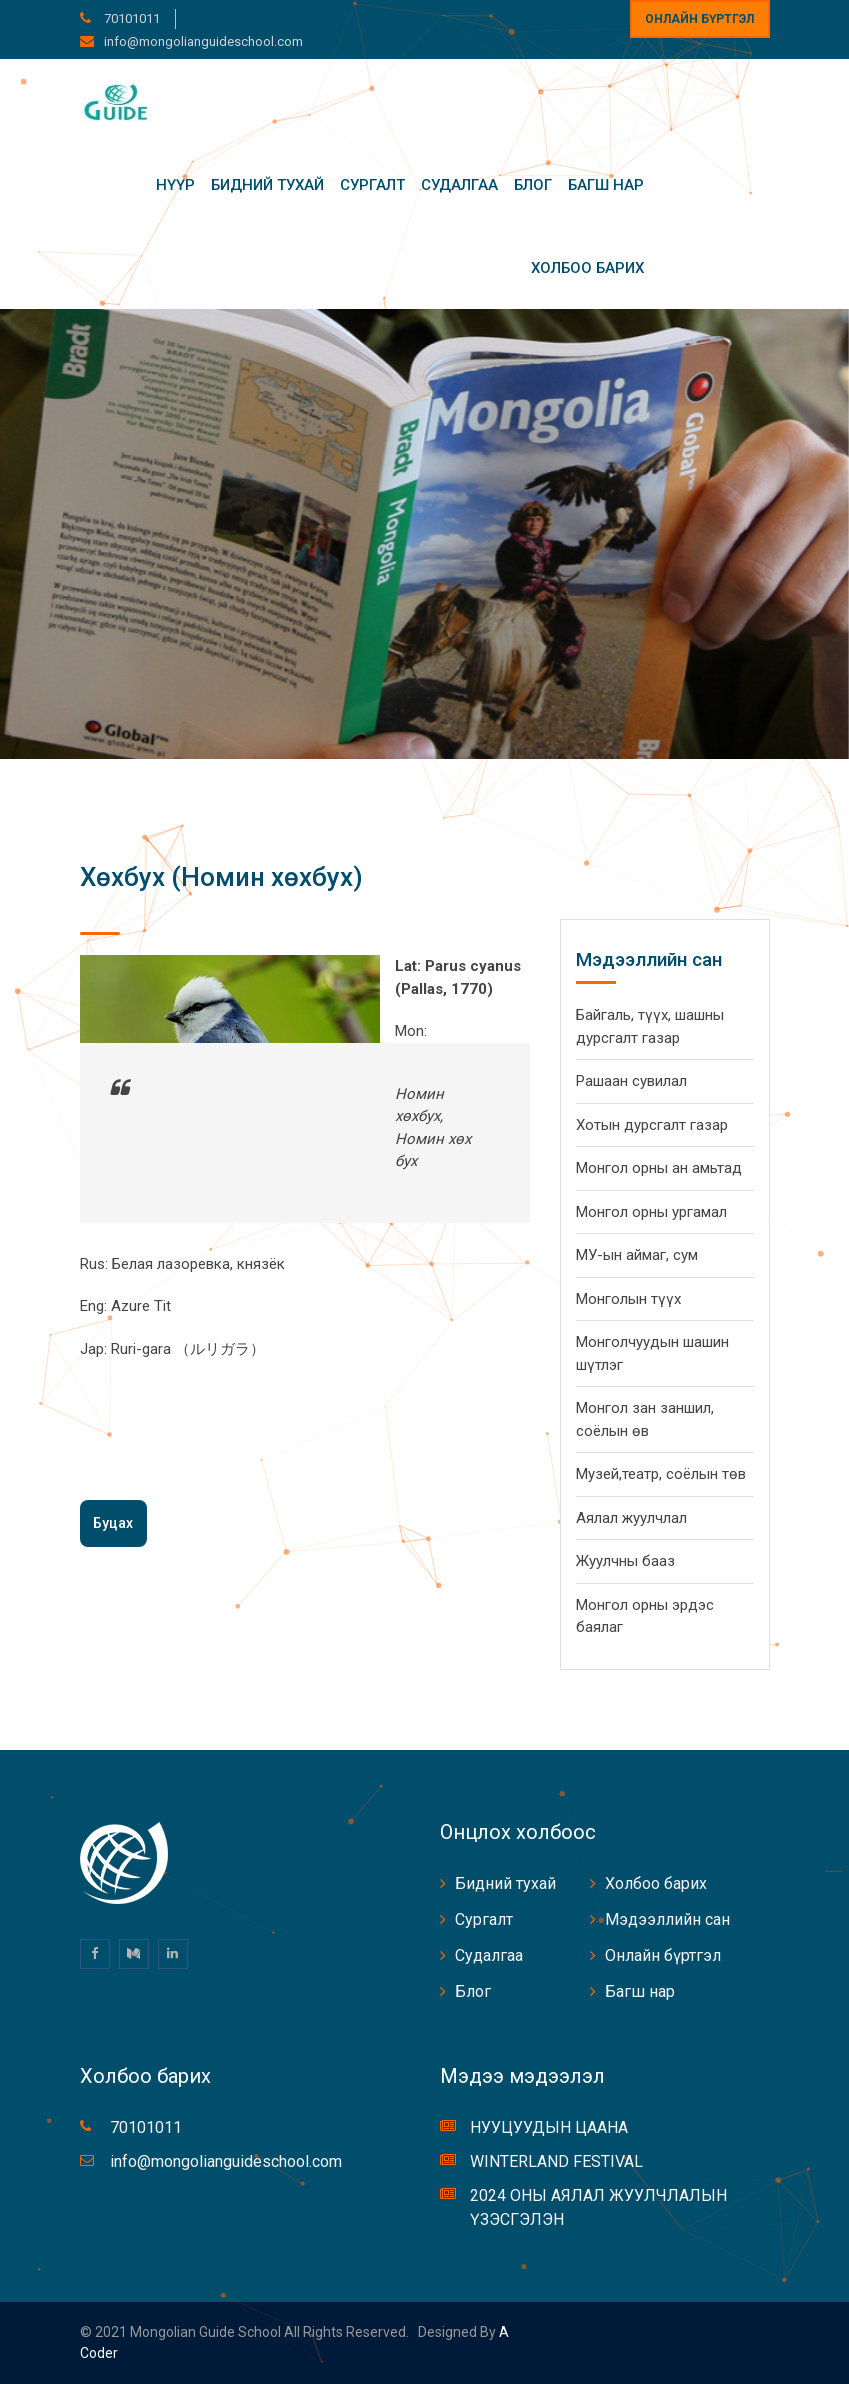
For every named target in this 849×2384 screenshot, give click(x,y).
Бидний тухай (267, 185)
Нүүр (175, 185)
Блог (533, 185)
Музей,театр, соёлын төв (661, 1474)
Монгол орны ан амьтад (659, 1168)
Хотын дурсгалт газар (652, 1125)
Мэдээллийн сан (667, 1919)
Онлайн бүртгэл (699, 19)
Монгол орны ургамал (651, 1212)
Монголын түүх (628, 1299)
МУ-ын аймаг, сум (637, 1255)
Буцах (113, 1523)
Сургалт (372, 185)
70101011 (130, 18)
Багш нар (606, 185)
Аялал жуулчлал (631, 1518)
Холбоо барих (587, 268)
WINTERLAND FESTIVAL (556, 2161)
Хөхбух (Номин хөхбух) (221, 877)
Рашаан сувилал (631, 1081)
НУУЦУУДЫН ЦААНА (549, 2127)
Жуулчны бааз (625, 1561)
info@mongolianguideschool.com (203, 41)
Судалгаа (459, 185)
